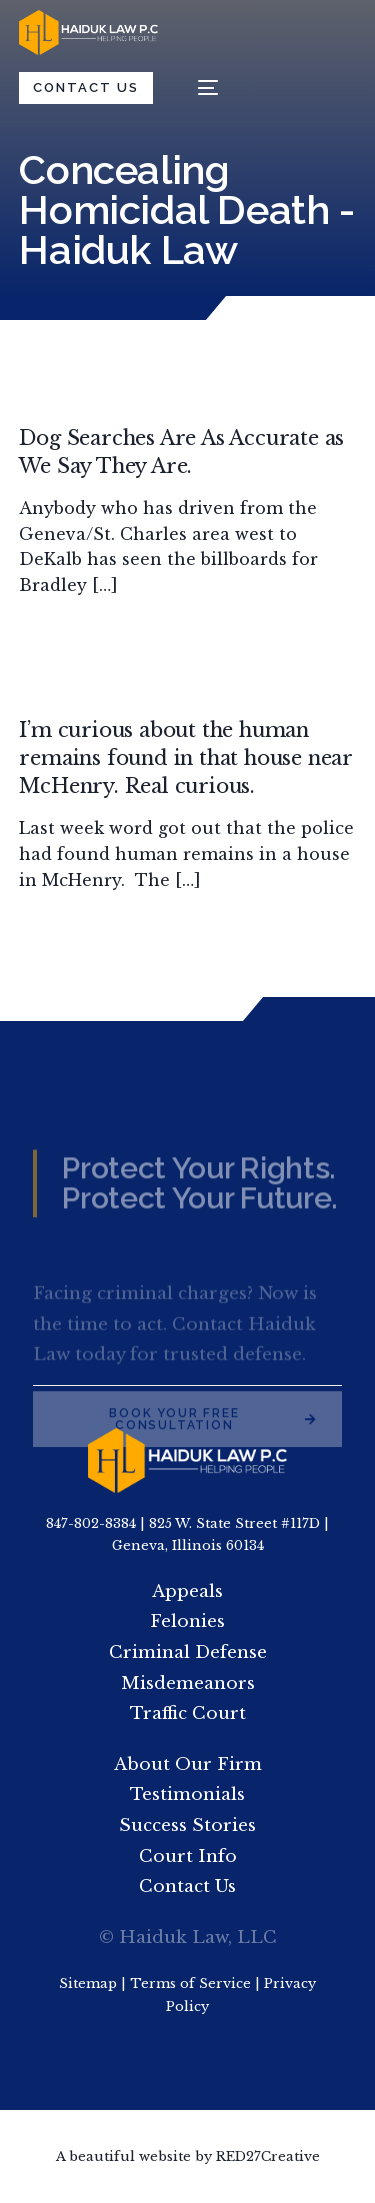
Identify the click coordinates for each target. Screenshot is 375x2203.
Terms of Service (190, 1983)
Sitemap (88, 1983)
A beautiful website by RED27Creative (188, 2156)
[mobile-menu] (198, 87)
